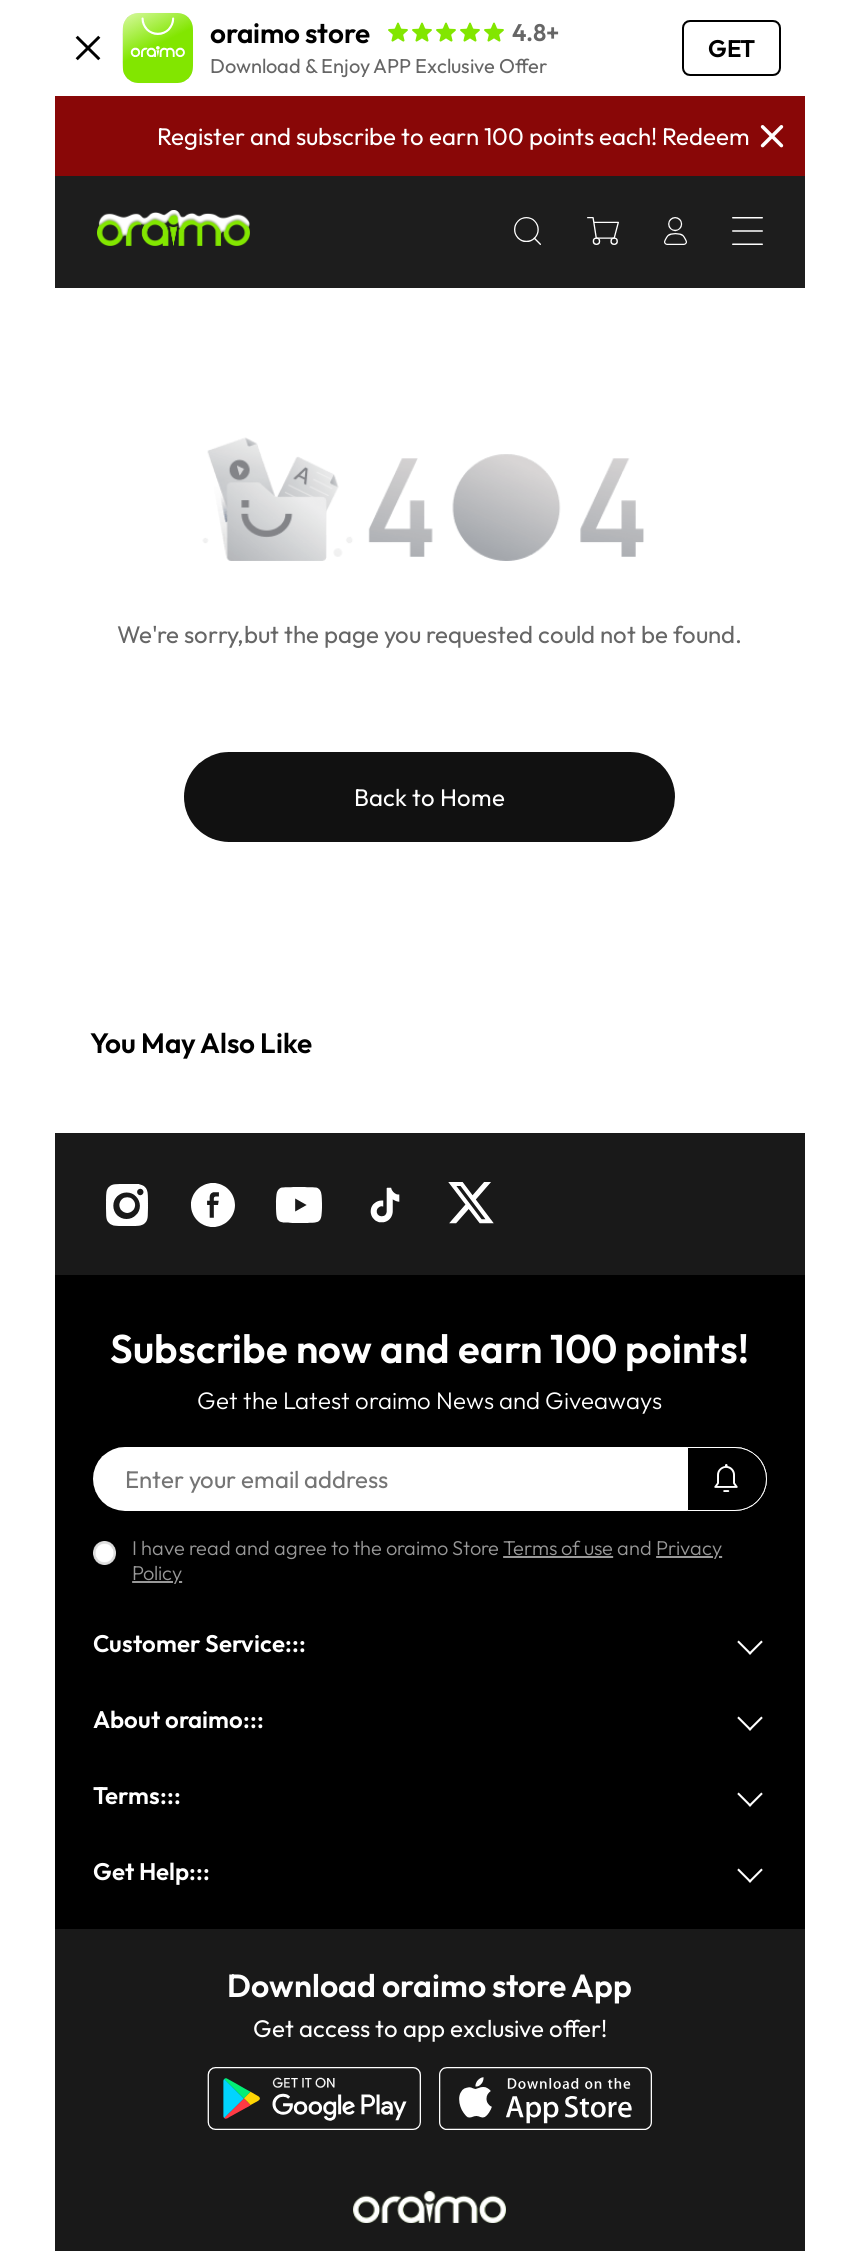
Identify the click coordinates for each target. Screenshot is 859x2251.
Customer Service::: (199, 1643)
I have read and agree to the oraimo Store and (427, 1560)
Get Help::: (151, 1871)
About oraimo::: (178, 1719)
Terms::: (137, 1795)
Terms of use (558, 1547)
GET (731, 48)
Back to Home (429, 797)
